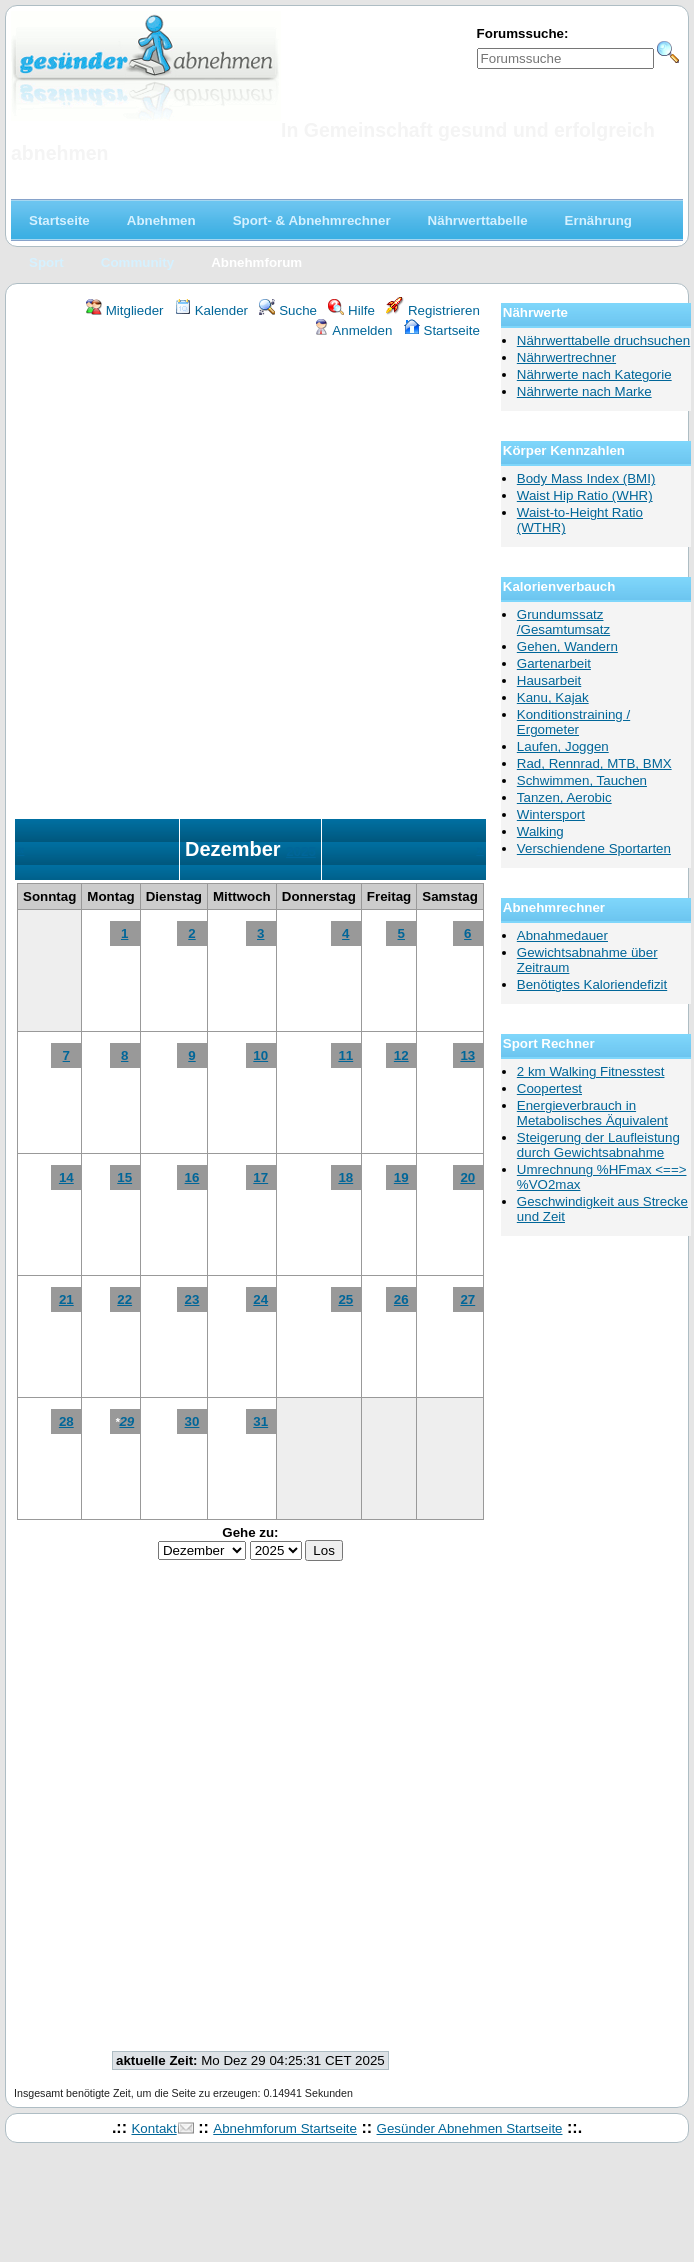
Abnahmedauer (562, 935)
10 (260, 1055)
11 (345, 1055)
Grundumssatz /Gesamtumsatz (563, 622)
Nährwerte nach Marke (584, 391)
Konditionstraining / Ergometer (573, 722)
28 (66, 1421)
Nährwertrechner (566, 357)
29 (126, 1421)
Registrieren (433, 310)
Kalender (211, 310)
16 (192, 1177)
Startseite (442, 330)
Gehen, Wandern (567, 646)
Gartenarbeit (554, 663)
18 (345, 1177)
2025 (301, 851)
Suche (288, 310)
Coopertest (549, 1088)
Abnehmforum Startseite (285, 2128)
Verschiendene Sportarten (594, 848)
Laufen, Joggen (563, 746)
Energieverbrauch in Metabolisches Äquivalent (592, 1113)
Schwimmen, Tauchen (582, 780)
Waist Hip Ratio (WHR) (585, 495)
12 (401, 1055)
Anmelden (352, 330)
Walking (540, 831)
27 (467, 1299)
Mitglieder (124, 310)
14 (66, 1177)
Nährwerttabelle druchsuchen (603, 340)
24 (260, 1299)
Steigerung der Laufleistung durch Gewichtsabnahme (598, 1145)
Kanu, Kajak (553, 697)
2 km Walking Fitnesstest (591, 1071)
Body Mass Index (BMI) (586, 478)
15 (124, 1177)
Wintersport (551, 814)
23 (192, 1299)
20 (467, 1177)
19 (401, 1177)
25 (345, 1299)
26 (401, 1299)
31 (260, 1421)
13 (467, 1055)
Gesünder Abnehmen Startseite (470, 2128)
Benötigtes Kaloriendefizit (592, 984)
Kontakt (153, 2128)
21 (66, 1299)
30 (192, 1421)
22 (124, 1299)
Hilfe (351, 310)
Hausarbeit (549, 680)
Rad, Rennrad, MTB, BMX (594, 763)
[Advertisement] (232, 581)
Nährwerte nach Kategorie (594, 374)
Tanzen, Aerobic (564, 797)
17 (260, 1177)
